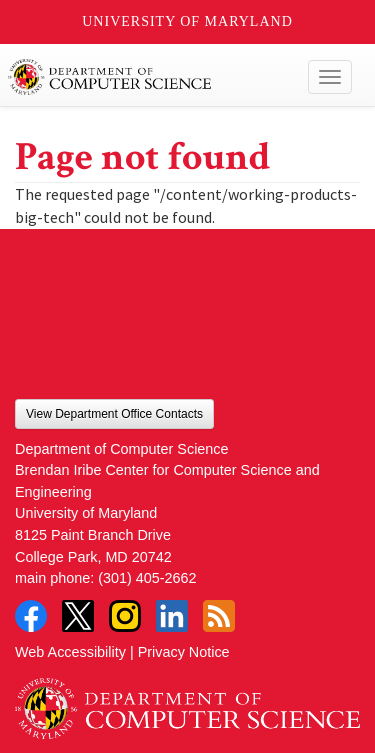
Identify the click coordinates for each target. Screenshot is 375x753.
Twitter (78, 616)
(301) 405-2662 (147, 578)
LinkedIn (172, 616)
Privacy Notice (184, 652)
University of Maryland (187, 21)
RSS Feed (219, 616)
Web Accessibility (70, 652)
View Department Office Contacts (114, 414)
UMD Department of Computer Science (151, 77)
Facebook (31, 616)
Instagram (125, 616)
